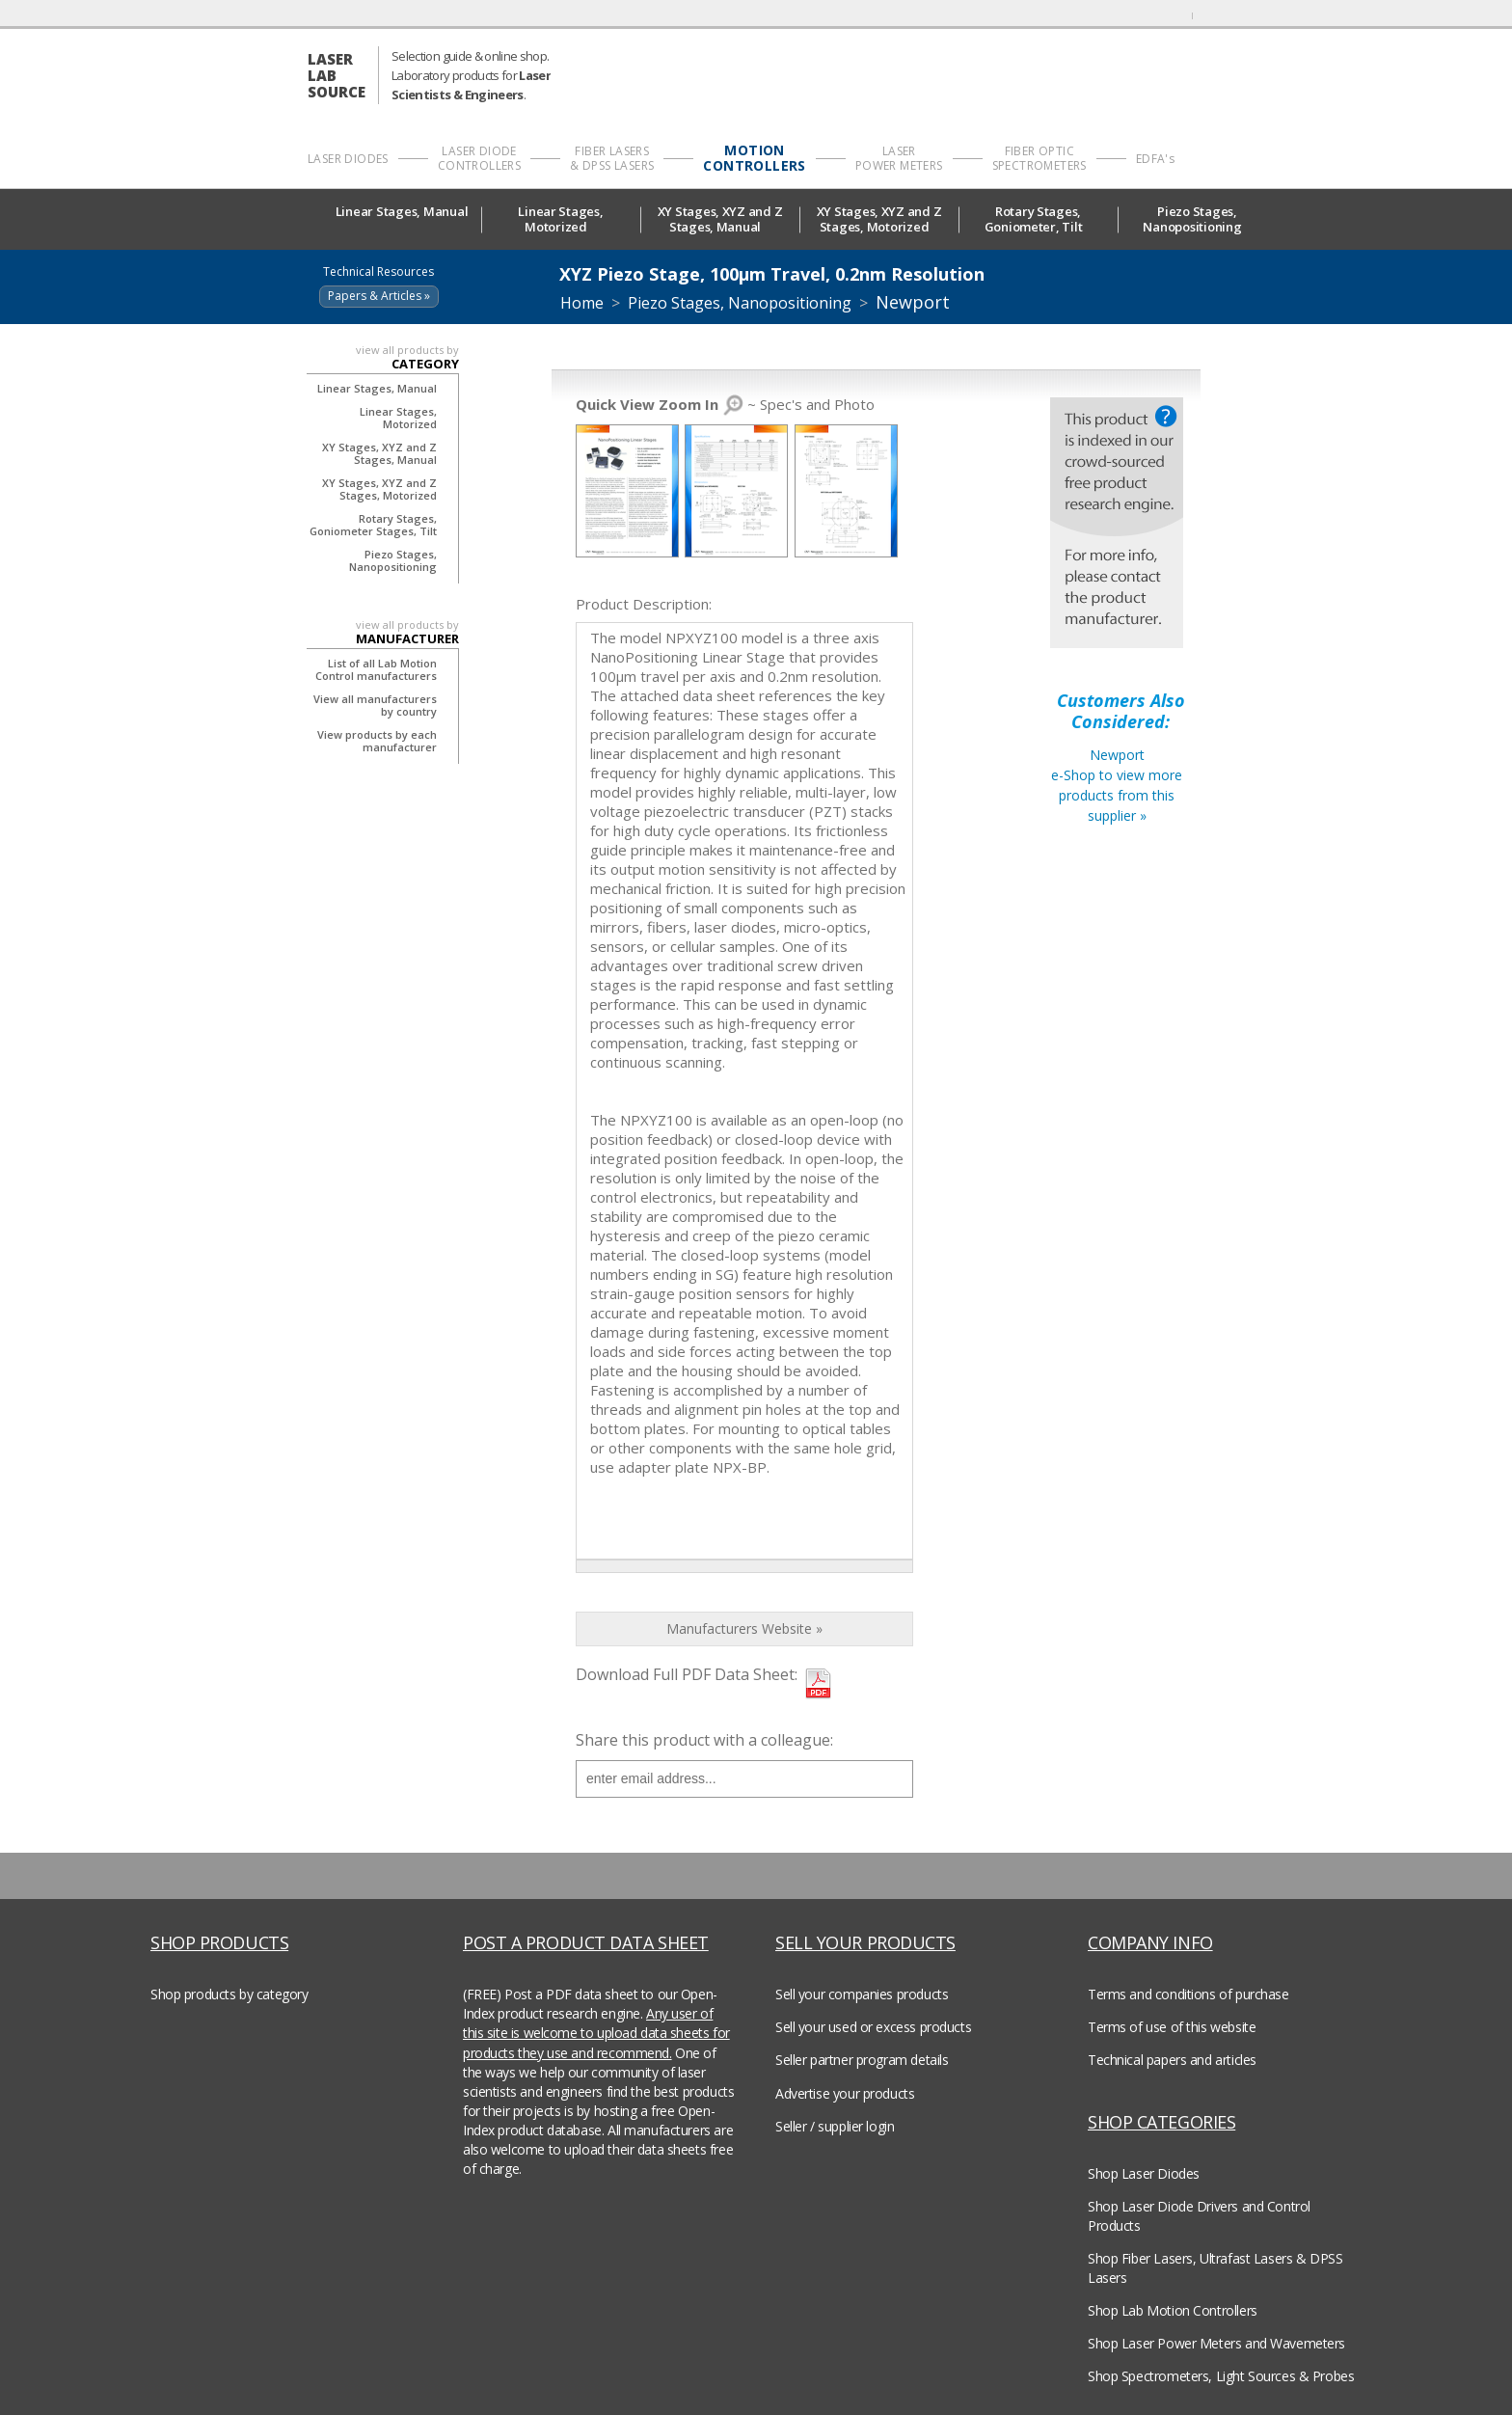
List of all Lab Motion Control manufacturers (376, 669)
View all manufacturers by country (375, 705)
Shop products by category (229, 1994)
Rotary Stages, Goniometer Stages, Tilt (373, 524)
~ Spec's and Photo (725, 404)
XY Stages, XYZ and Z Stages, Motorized (879, 219)
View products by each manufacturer (377, 740)
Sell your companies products (861, 1994)
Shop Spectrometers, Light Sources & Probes (1221, 2376)
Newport (913, 301)
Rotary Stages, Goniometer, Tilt (1039, 219)
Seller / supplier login (834, 2126)
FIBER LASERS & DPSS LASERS (612, 158)
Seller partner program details (861, 2059)
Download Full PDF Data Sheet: (686, 1674)
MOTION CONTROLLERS (754, 158)
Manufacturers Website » (744, 1628)
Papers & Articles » (379, 295)
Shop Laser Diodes (1144, 2173)
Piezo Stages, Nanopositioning (1197, 219)
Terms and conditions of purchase (1188, 1994)
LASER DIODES (348, 158)
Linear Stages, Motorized (560, 219)
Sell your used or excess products (873, 2027)
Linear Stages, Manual (402, 217)
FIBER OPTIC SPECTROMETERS (1039, 158)
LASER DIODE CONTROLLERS (479, 158)
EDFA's (1155, 158)
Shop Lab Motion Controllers (1172, 2310)
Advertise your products (844, 2093)
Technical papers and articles (1172, 2059)
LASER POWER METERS (899, 158)
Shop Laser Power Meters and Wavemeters (1216, 2343)
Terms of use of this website (1172, 2027)
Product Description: (644, 603)
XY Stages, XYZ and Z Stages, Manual (720, 219)
